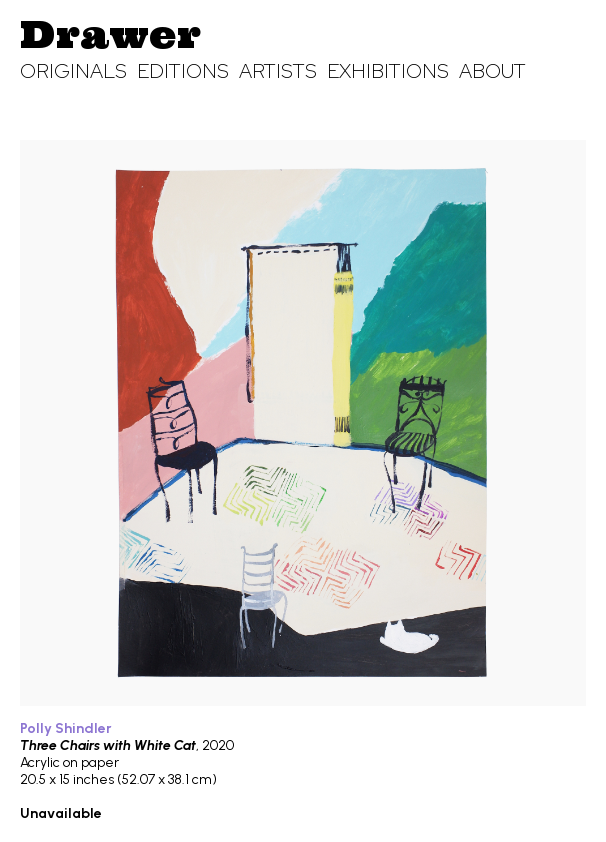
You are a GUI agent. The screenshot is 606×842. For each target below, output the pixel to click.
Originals (73, 71)
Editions (183, 71)
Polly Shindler (66, 728)
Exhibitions (388, 71)
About (492, 71)
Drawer (110, 34)
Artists (278, 71)
